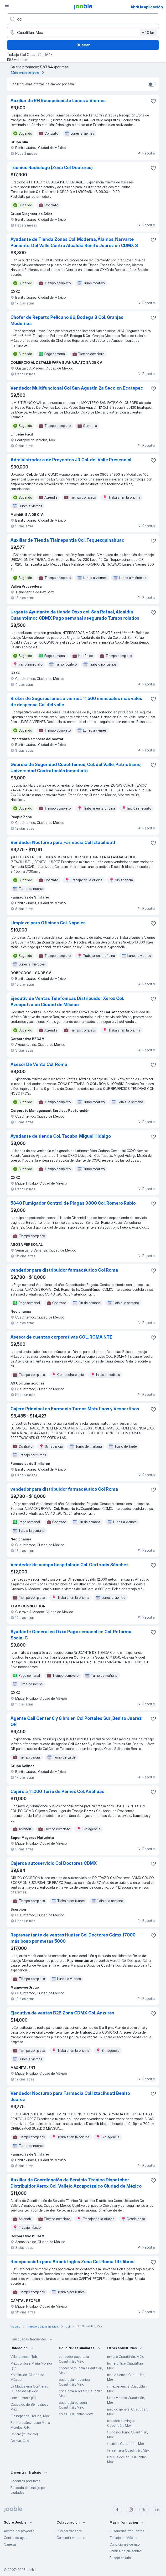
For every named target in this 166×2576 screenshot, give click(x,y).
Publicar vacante (69, 2531)
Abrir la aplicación (146, 7)
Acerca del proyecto (19, 2531)
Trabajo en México (123, 2538)
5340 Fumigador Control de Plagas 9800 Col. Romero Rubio (73, 1203)
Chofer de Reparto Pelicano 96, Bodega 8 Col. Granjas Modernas (66, 320)
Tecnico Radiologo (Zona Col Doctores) (51, 167)
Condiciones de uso (124, 2544)
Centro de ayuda (16, 2538)
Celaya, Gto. (19, 2441)
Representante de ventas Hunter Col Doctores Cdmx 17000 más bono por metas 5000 (72, 1938)
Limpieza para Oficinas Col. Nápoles (48, 922)
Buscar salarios (120, 2558)
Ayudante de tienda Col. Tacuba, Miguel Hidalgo (60, 1136)
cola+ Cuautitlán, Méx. (76, 2414)
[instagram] (130, 2509)
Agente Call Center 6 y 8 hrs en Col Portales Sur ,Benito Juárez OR (76, 1721)
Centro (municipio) (24, 2434)
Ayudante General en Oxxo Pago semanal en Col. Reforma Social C (70, 1634)
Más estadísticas (28, 73)
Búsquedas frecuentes (32, 2339)
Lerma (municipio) (23, 2398)
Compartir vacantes (71, 2538)
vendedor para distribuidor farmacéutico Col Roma (64, 1270)
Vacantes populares (25, 2481)
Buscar (83, 45)
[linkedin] (157, 2509)
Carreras (10, 2544)
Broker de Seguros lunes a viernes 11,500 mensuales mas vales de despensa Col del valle (76, 701)
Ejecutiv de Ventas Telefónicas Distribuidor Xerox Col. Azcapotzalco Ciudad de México (67, 1001)
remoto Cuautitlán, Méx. (125, 2357)
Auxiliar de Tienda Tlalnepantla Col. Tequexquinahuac (67, 540)
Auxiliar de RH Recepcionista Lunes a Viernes (58, 100)
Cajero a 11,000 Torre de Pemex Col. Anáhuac (57, 1791)
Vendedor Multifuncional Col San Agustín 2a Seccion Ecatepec (76, 388)
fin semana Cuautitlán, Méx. (128, 2450)
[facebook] (117, 2509)
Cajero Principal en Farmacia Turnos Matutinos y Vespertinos (74, 1408)
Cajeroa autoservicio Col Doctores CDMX (53, 1863)
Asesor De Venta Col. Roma (38, 1064)
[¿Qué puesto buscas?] (83, 19)
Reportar (146, 153)
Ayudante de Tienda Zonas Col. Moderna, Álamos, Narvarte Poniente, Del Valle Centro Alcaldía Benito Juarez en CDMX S (74, 242)
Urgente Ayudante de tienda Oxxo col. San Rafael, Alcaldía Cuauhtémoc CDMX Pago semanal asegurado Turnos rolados (74, 615)
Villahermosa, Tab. (23, 2357)
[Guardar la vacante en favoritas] (153, 101)
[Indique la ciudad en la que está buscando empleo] (83, 32)
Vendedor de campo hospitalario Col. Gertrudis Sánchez (69, 1564)
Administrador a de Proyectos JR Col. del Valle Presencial (70, 459)
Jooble (31, 2570)
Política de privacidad (125, 2551)
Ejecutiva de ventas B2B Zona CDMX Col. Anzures (62, 2012)
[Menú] (6, 6)
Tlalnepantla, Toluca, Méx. (30, 2416)
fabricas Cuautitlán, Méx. (126, 2444)
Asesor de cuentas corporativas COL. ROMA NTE (61, 1337)
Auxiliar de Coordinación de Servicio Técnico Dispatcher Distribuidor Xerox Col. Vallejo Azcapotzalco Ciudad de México (76, 2183)
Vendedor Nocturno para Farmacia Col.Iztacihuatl (62, 842)
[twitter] (144, 2509)
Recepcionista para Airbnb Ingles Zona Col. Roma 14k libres (72, 2261)
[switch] (152, 84)
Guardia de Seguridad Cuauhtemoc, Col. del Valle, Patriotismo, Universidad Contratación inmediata (75, 767)
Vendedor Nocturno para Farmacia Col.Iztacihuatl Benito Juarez (70, 2096)
